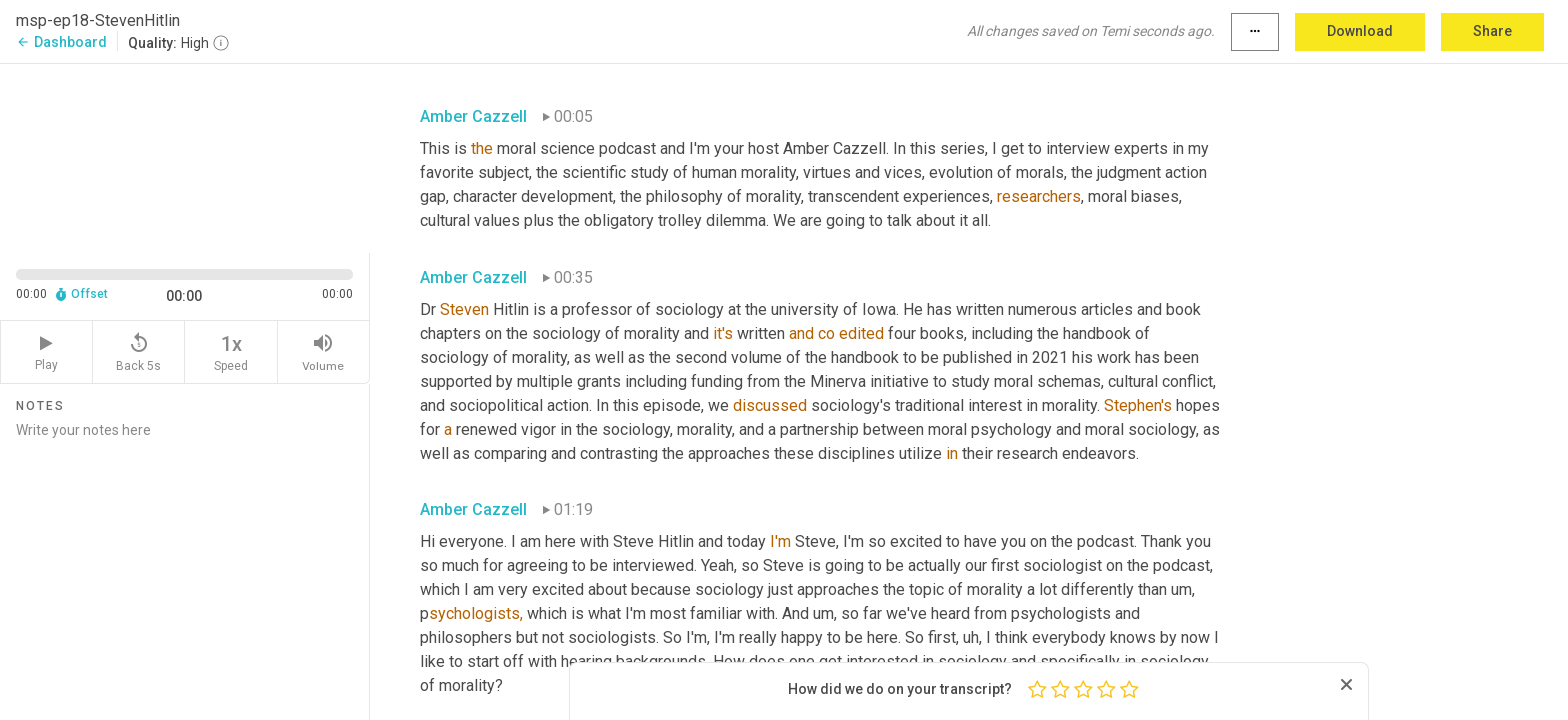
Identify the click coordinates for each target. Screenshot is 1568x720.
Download (1360, 31)
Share (1492, 31)
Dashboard (61, 42)
